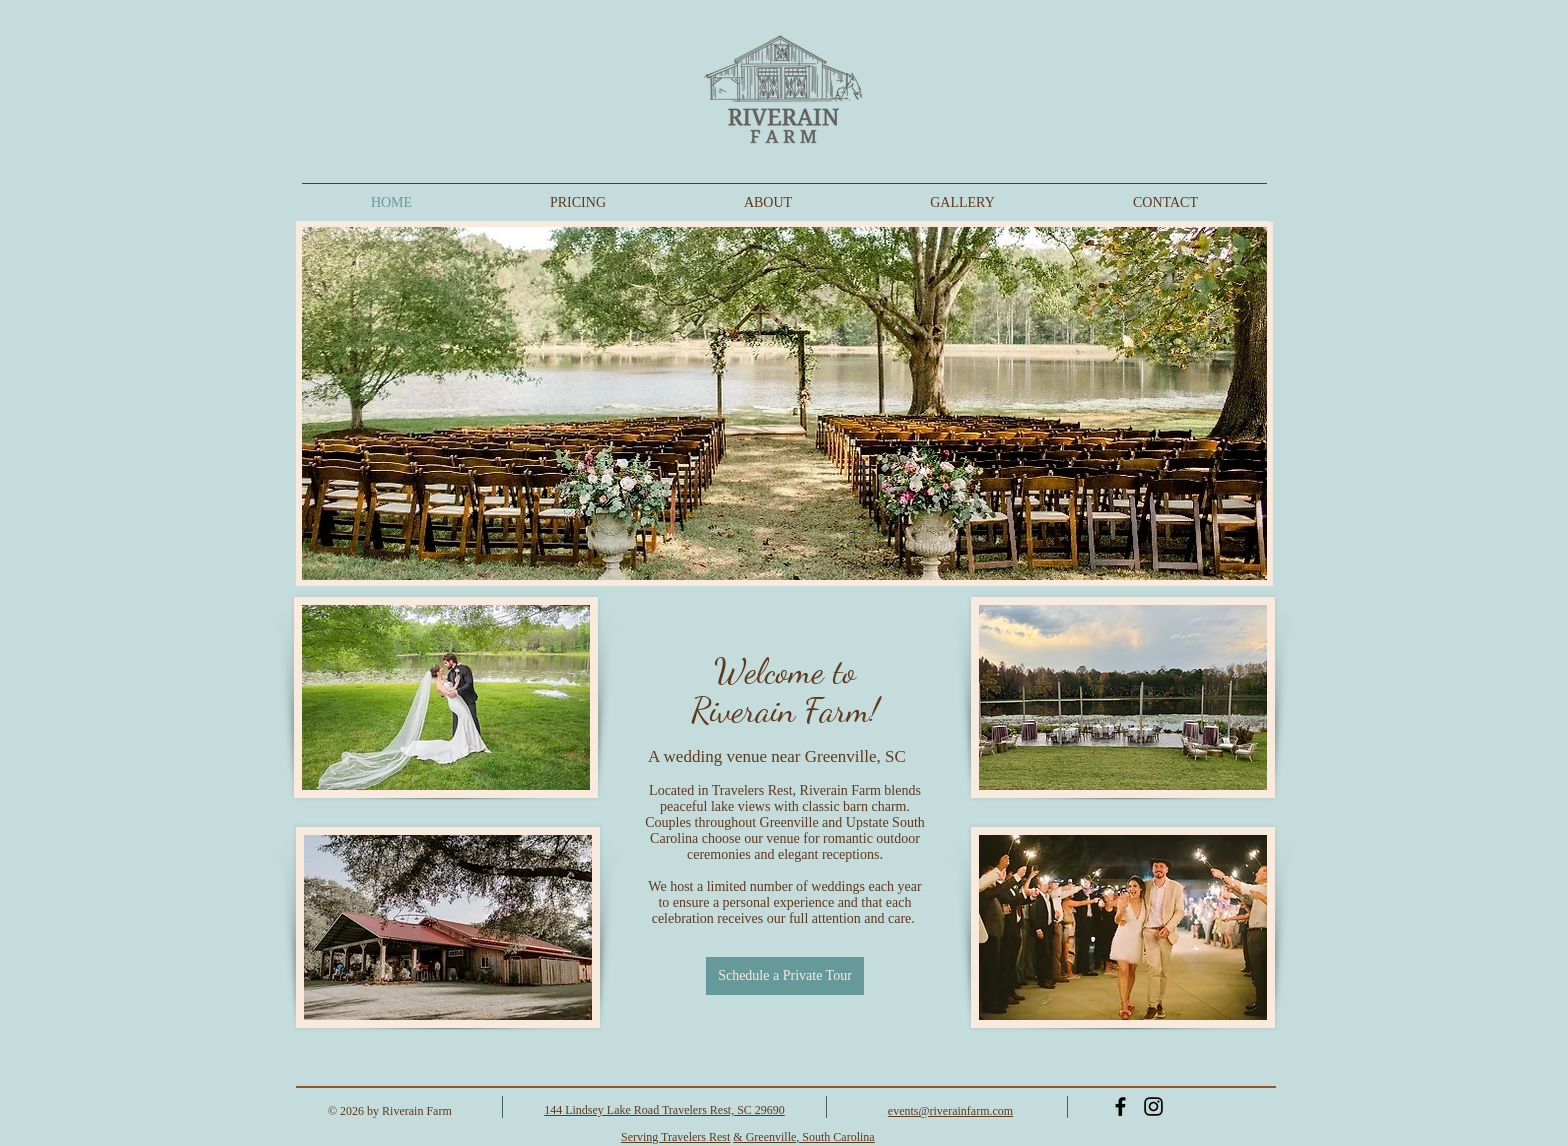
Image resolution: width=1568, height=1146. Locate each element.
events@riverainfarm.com (950, 1111)
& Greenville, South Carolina (803, 1137)
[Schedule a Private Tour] (785, 976)
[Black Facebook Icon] (1120, 1106)
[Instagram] (1153, 1106)
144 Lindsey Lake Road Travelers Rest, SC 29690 (664, 1110)
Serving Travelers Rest (675, 1137)
